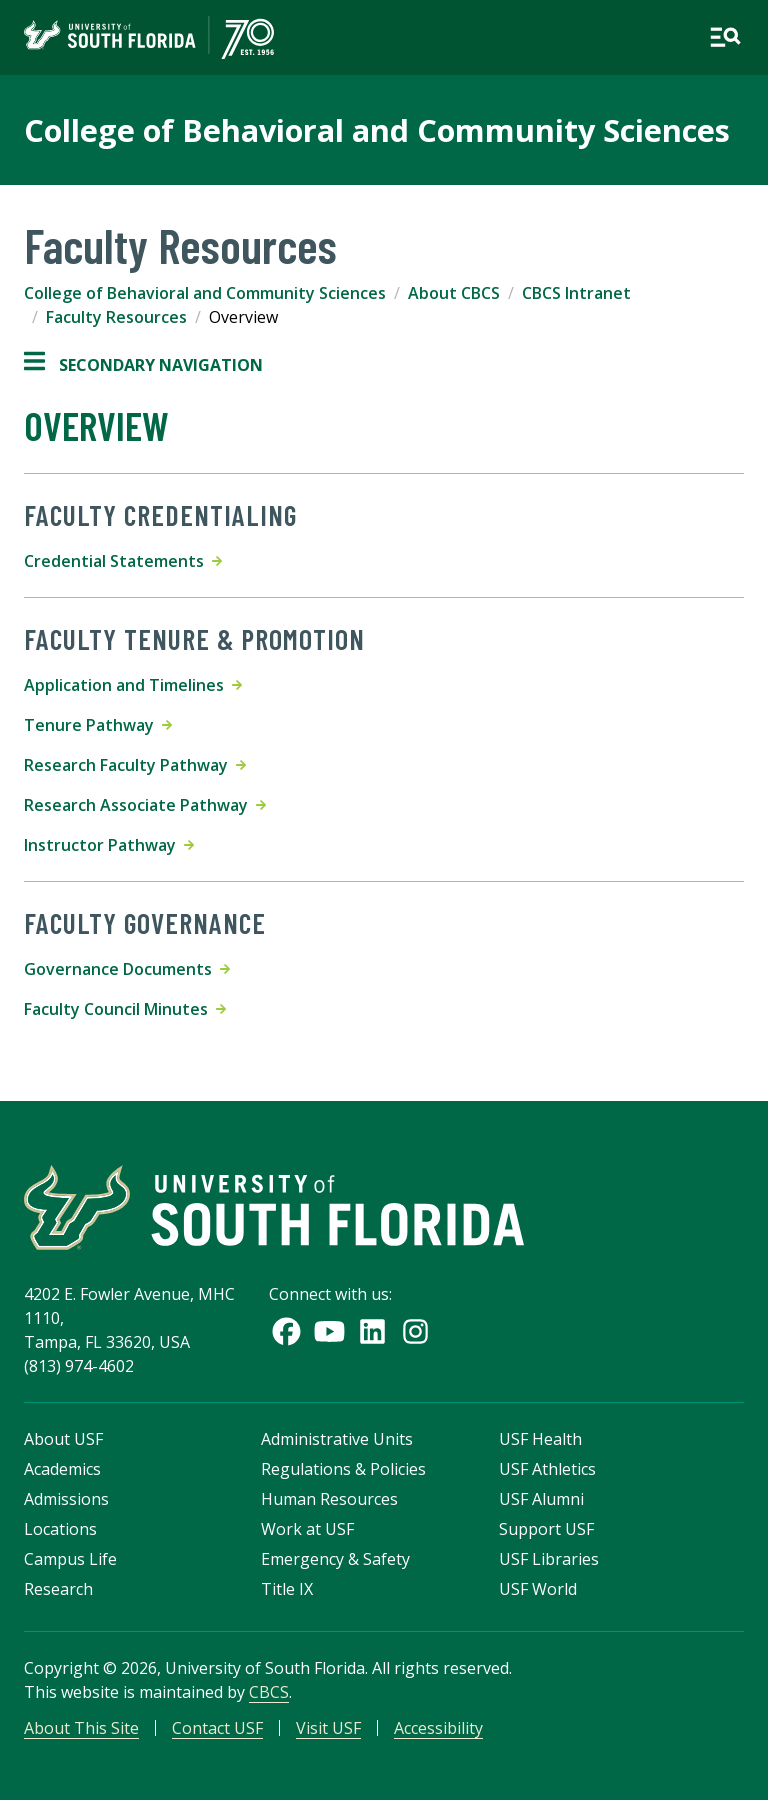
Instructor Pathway (109, 845)
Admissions (66, 1499)
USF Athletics (547, 1469)
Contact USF (217, 1728)
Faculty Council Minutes (125, 1009)
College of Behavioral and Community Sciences (377, 130)
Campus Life (70, 1559)
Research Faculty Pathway (135, 765)
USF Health (540, 1439)
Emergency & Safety (335, 1559)
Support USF (546, 1529)
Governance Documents (127, 969)
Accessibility (438, 1728)
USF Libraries (549, 1559)
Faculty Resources (116, 317)
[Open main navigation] (725, 37)
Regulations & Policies (343, 1469)
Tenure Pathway (98, 725)
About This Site (81, 1728)
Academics (62, 1469)
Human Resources (329, 1499)
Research (58, 1589)
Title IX (287, 1589)
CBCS (269, 1692)
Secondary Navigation (143, 365)
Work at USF (307, 1529)
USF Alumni (541, 1499)
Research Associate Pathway (145, 805)
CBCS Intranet (576, 293)
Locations (60, 1529)
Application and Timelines (133, 685)
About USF (63, 1439)
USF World (538, 1589)
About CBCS (454, 293)
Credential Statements (123, 561)
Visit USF (328, 1728)
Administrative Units (337, 1439)
